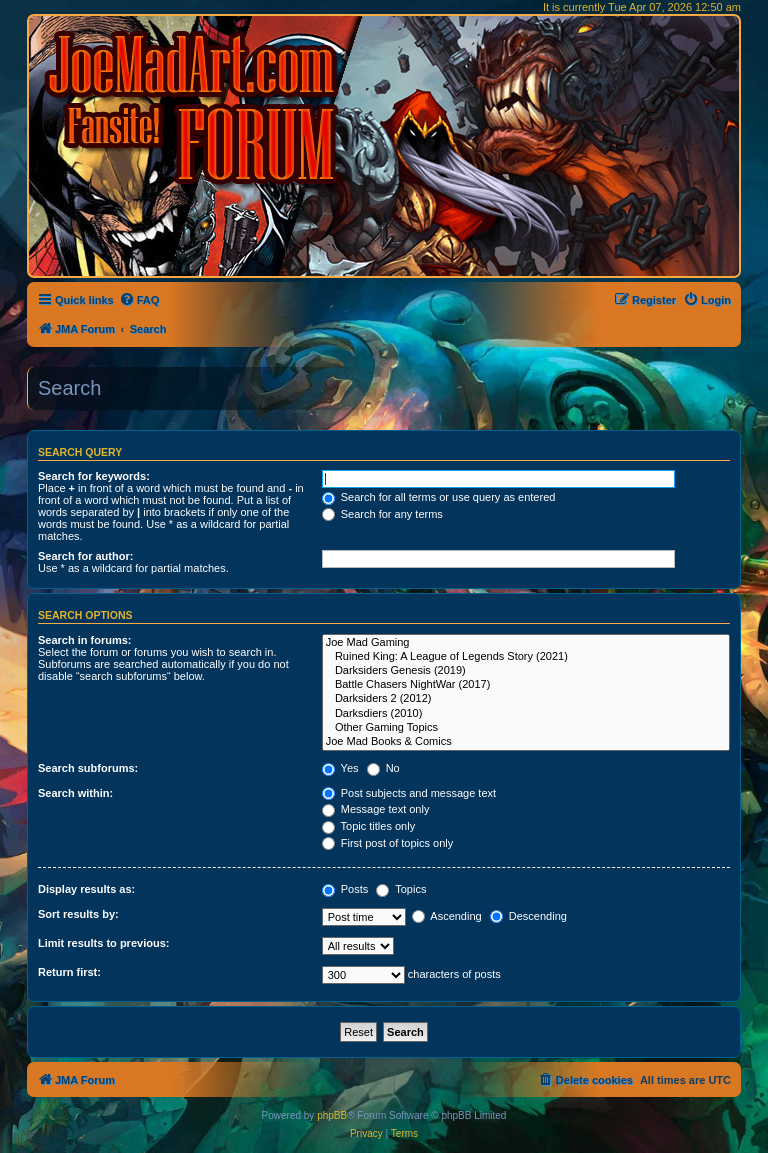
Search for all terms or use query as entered (439, 497)
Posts (345, 889)
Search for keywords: (94, 476)
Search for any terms (382, 514)
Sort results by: (78, 914)
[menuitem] (139, 300)
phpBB (332, 1115)
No (383, 768)
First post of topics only (388, 843)
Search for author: (85, 556)
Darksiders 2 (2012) (526, 699)
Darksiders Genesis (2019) (526, 671)
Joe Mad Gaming (526, 643)
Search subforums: (88, 768)
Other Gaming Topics (526, 728)
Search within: (75, 793)
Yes (340, 768)
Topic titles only (368, 826)
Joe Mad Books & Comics (526, 742)
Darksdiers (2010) (526, 714)
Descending (528, 916)
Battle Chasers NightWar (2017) (526, 685)
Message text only (376, 809)
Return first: (69, 972)
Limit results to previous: (103, 943)
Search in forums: (85, 640)
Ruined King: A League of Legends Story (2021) (526, 657)
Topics (401, 889)
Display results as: (86, 889)
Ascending (447, 916)
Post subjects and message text (409, 793)
